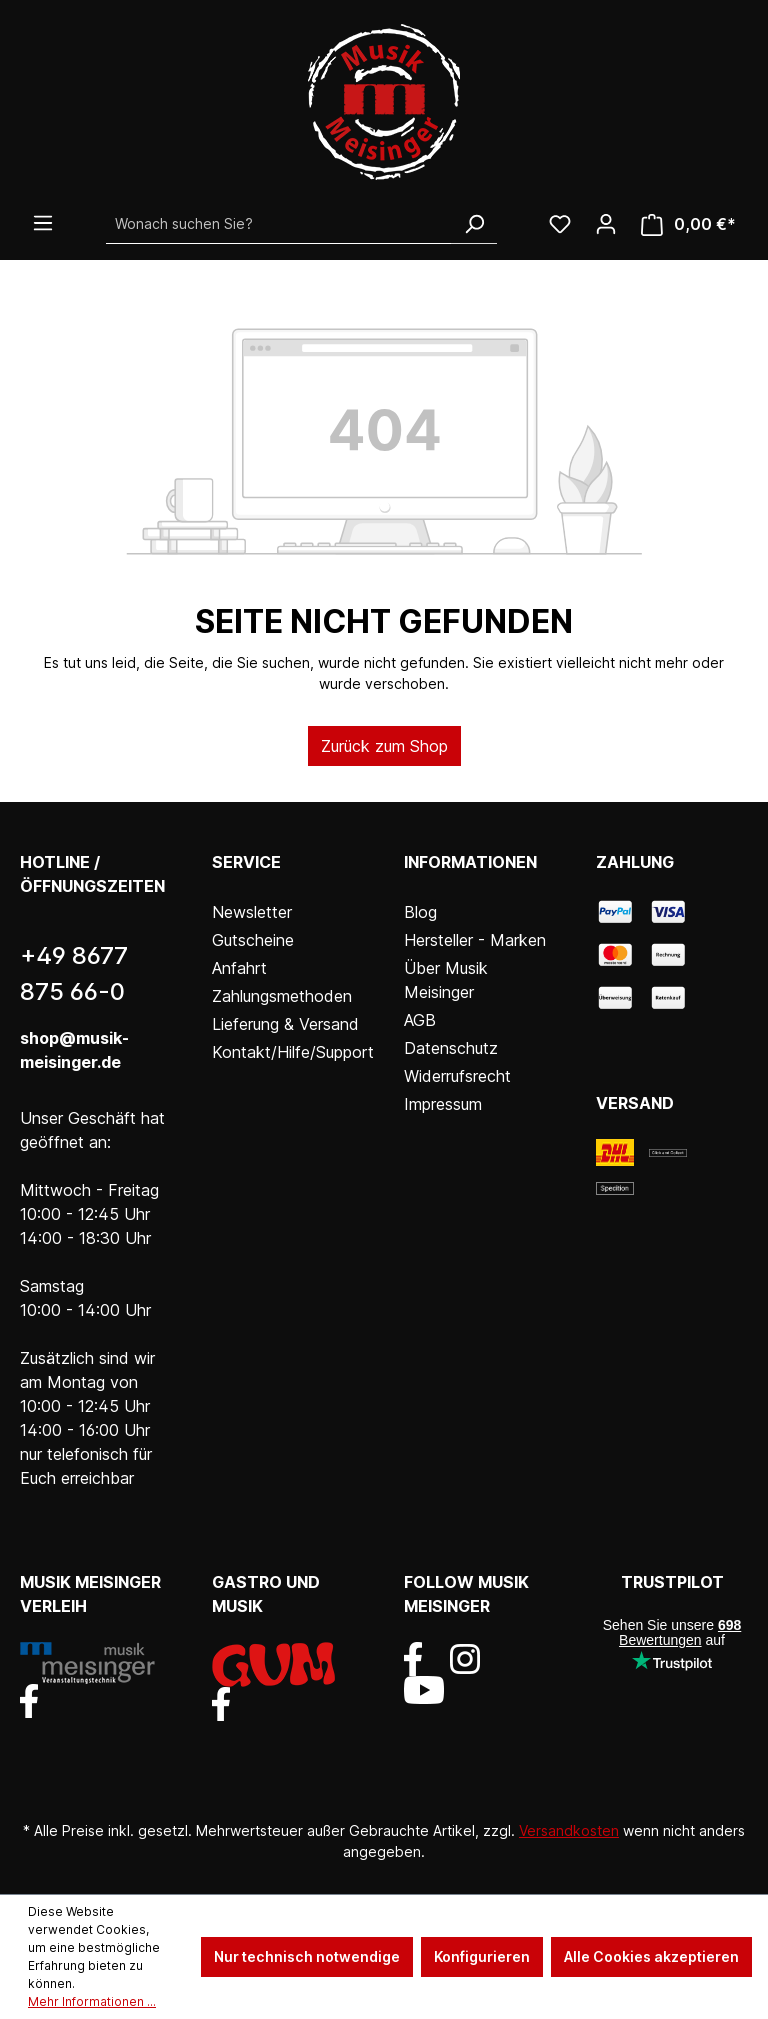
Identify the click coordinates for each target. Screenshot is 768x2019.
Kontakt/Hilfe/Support (293, 1052)
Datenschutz (451, 1048)
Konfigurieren (482, 1956)
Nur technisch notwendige (307, 1956)
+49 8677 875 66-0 (74, 973)
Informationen (470, 862)
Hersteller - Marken (475, 940)
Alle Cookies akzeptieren (651, 1956)
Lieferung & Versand (285, 1024)
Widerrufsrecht (457, 1076)
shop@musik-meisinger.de (74, 1050)
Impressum (443, 1104)
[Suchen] (474, 224)
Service (246, 862)
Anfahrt (239, 968)
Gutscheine (253, 940)
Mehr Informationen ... (92, 2001)
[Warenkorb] (688, 224)
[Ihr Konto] (606, 224)
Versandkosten (569, 1830)
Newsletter (252, 912)
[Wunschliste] (560, 224)
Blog (420, 912)
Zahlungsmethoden (282, 996)
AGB (420, 1020)
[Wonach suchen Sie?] (279, 224)
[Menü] (43, 223)
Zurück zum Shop (384, 746)
